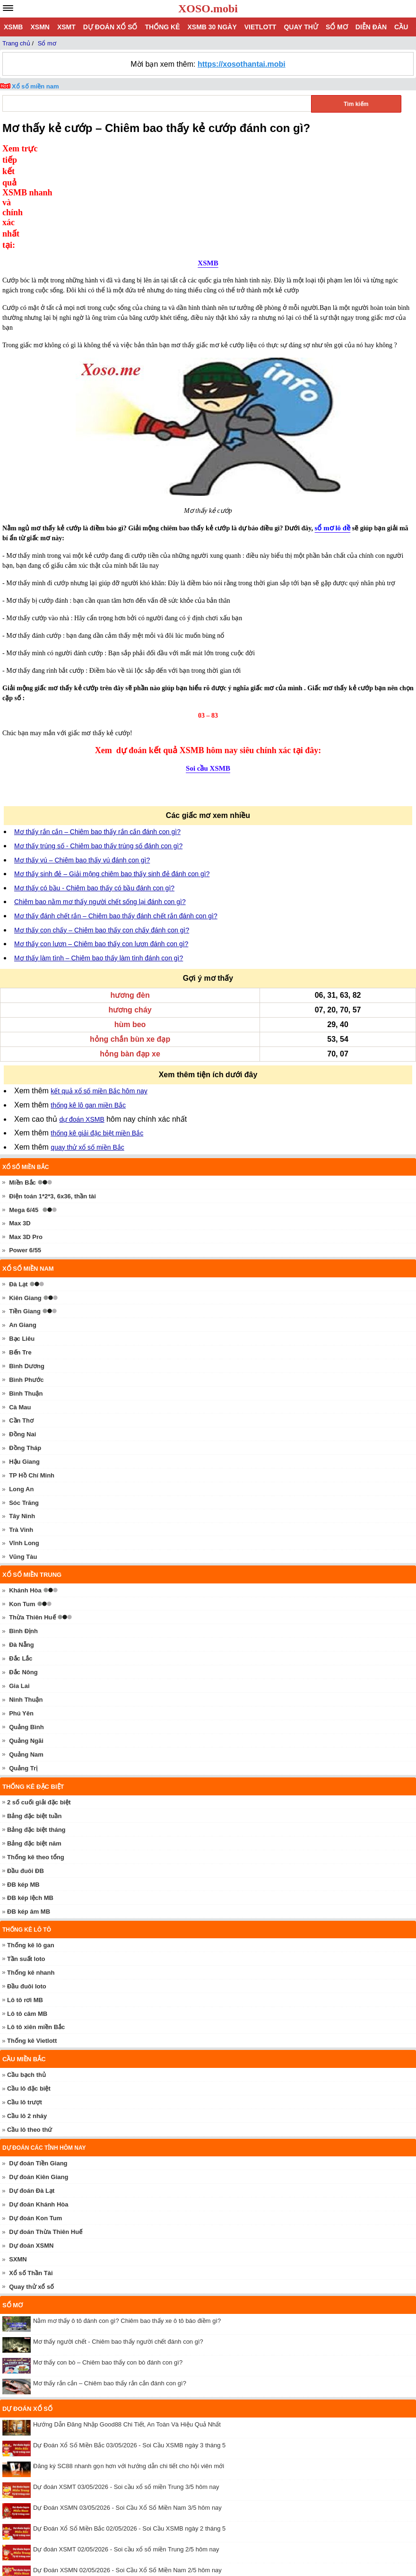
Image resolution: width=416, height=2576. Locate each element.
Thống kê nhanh (30, 1876)
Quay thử (301, 27)
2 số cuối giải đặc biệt (39, 1705)
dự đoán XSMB (81, 1023)
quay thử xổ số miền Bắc (87, 1051)
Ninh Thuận (26, 1603)
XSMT (66, 27)
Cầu (401, 27)
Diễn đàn (371, 27)
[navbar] (8, 8)
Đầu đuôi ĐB (25, 1774)
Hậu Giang (24, 1365)
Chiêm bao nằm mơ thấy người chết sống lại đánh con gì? (100, 805)
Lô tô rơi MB (25, 1903)
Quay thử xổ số (31, 2190)
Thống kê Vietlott (32, 1944)
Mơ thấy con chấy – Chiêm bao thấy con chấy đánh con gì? (101, 833)
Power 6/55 (25, 1153)
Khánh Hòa (25, 1493)
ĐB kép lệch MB (30, 1801)
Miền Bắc (22, 1086)
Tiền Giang (25, 1214)
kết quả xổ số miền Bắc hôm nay (99, 994)
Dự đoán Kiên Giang (38, 2080)
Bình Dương (26, 1269)
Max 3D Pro (26, 1140)
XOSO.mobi (208, 8)
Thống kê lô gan (30, 1848)
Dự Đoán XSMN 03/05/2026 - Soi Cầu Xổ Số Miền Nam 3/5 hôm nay (127, 2411)
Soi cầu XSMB (208, 672)
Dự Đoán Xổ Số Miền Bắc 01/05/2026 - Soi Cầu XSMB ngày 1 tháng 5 (129, 2494)
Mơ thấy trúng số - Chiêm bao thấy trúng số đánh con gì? (98, 749)
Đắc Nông (23, 1575)
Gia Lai (19, 1589)
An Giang (22, 1228)
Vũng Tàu (23, 1460)
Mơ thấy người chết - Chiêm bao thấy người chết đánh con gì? (118, 2245)
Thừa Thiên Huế (32, 1520)
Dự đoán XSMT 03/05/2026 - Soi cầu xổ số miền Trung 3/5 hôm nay (126, 2390)
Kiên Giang (25, 1201)
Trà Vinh (21, 1433)
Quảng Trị (23, 1671)
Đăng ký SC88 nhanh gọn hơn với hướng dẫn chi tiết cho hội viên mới (128, 2369)
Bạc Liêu (22, 1242)
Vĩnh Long (24, 1446)
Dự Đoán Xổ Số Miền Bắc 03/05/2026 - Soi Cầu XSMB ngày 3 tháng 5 (129, 2348)
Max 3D (20, 1126)
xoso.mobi (85, 2543)
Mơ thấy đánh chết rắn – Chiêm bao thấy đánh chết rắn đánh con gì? (115, 819)
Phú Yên (21, 1616)
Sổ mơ (337, 27)
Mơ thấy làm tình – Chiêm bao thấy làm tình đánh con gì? (98, 861)
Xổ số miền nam (35, 86)
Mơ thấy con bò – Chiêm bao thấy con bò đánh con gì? (107, 2265)
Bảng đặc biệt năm (34, 1746)
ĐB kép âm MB (28, 1815)
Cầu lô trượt (24, 2005)
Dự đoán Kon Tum (35, 2121)
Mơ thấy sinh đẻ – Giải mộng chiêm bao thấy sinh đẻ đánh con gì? (111, 777)
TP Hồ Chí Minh (31, 1378)
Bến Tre (20, 1255)
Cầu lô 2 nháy (27, 2019)
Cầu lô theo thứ (29, 2033)
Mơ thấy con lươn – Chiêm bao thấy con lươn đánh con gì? (101, 847)
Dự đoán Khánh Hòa (38, 2107)
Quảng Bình (26, 1630)
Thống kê (162, 27)
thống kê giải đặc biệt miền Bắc (97, 1036)
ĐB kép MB (23, 1788)
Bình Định (23, 1534)
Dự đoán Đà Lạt (31, 2094)
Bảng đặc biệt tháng (36, 1733)
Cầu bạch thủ (26, 1978)
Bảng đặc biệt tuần (34, 1719)
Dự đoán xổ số (110, 27)
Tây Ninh (22, 1419)
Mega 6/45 (23, 1113)
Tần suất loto (26, 1862)
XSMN (39, 27)
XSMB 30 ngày (211, 27)
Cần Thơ (21, 1324)
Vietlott (260, 27)
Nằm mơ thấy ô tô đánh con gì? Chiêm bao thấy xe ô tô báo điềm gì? (127, 2224)
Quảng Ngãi (26, 1644)
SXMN (18, 2162)
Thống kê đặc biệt (33, 1690)
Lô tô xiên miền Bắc (36, 1930)
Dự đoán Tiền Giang (38, 2066)
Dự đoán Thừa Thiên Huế (45, 2135)
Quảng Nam (26, 1658)
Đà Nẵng (21, 1548)
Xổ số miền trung (31, 1478)
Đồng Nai (22, 1337)
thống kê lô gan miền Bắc (88, 1008)
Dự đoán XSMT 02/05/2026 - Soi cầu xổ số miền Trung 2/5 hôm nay (126, 2452)
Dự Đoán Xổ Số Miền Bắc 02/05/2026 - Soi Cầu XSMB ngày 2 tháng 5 (129, 2431)
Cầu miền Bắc (24, 1962)
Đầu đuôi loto (26, 1889)
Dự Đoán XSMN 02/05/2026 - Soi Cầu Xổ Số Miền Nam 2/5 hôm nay (127, 2473)
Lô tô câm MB (27, 1917)
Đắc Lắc (20, 1561)
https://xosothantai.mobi (242, 64)
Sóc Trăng (24, 1406)
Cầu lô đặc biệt (29, 1992)
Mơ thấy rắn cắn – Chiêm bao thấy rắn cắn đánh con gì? (97, 735)
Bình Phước (26, 1283)
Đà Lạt (18, 1187)
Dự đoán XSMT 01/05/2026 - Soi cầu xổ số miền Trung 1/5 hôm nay (126, 2515)
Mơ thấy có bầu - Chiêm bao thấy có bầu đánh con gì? (94, 791)
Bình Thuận (26, 1297)
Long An (21, 1392)
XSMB (13, 27)
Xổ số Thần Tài (30, 2176)
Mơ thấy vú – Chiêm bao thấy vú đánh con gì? (82, 763)
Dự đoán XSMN (31, 2149)
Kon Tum (22, 1507)
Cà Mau (20, 1310)
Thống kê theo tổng (35, 1760)
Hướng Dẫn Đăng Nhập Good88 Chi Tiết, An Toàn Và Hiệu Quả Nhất (127, 2327)
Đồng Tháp (25, 1351)
